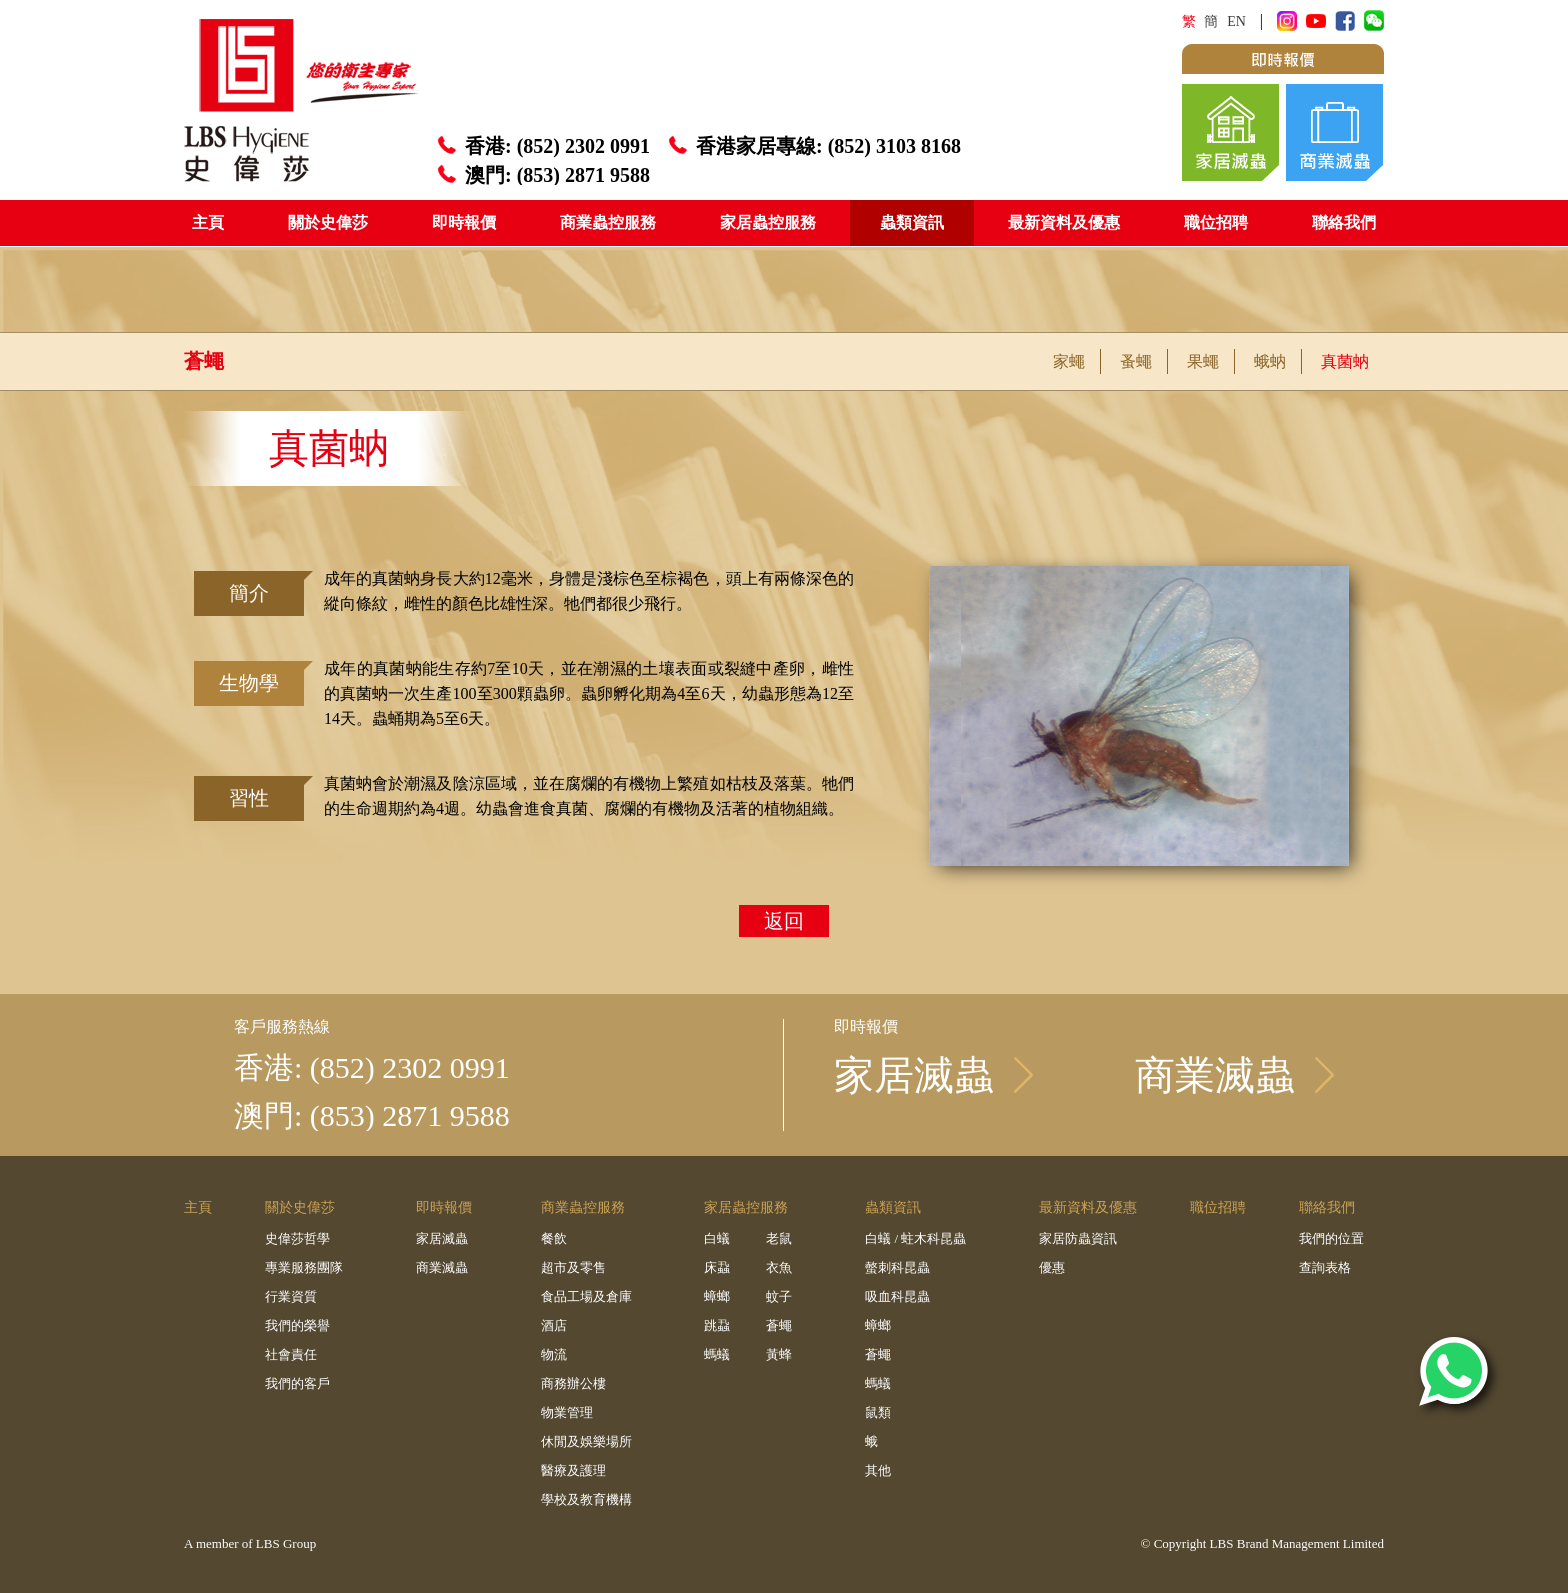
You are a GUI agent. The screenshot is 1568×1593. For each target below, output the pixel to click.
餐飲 (554, 1238)
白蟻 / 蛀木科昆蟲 (915, 1238)
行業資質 (291, 1296)
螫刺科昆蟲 (897, 1267)
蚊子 (779, 1296)
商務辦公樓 (573, 1383)
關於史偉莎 (328, 222)
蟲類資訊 (912, 222)
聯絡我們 (1344, 222)
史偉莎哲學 (297, 1238)
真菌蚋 (1345, 361)
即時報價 (464, 222)
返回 (784, 921)
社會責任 (291, 1354)
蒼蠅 (779, 1325)
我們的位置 (1331, 1238)
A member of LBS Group (250, 1543)
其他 (878, 1470)
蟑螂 (717, 1296)
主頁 (208, 222)
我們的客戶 (297, 1383)
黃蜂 (779, 1354)
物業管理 (567, 1412)
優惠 (1052, 1267)
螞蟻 (717, 1354)
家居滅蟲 (442, 1238)
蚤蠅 (1136, 361)
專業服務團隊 (304, 1267)
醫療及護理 (573, 1470)
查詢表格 (1325, 1267)
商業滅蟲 (442, 1267)
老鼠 (779, 1238)
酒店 (554, 1325)
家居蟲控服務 (768, 222)
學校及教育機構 (586, 1499)
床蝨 (717, 1267)
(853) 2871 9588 (583, 175)
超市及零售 (573, 1267)
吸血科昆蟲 (897, 1296)
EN (1236, 21)
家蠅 (1069, 361)
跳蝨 (717, 1325)
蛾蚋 (1270, 361)
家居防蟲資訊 (1078, 1238)
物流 (554, 1354)
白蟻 (717, 1238)
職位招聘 (1216, 222)
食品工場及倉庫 (586, 1296)
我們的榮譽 (297, 1325)
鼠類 (878, 1412)
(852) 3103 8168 (894, 146)
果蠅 (1203, 361)
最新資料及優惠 (1064, 222)
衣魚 (779, 1267)
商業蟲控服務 (608, 222)
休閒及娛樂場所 (586, 1441)
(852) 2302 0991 (583, 146)
